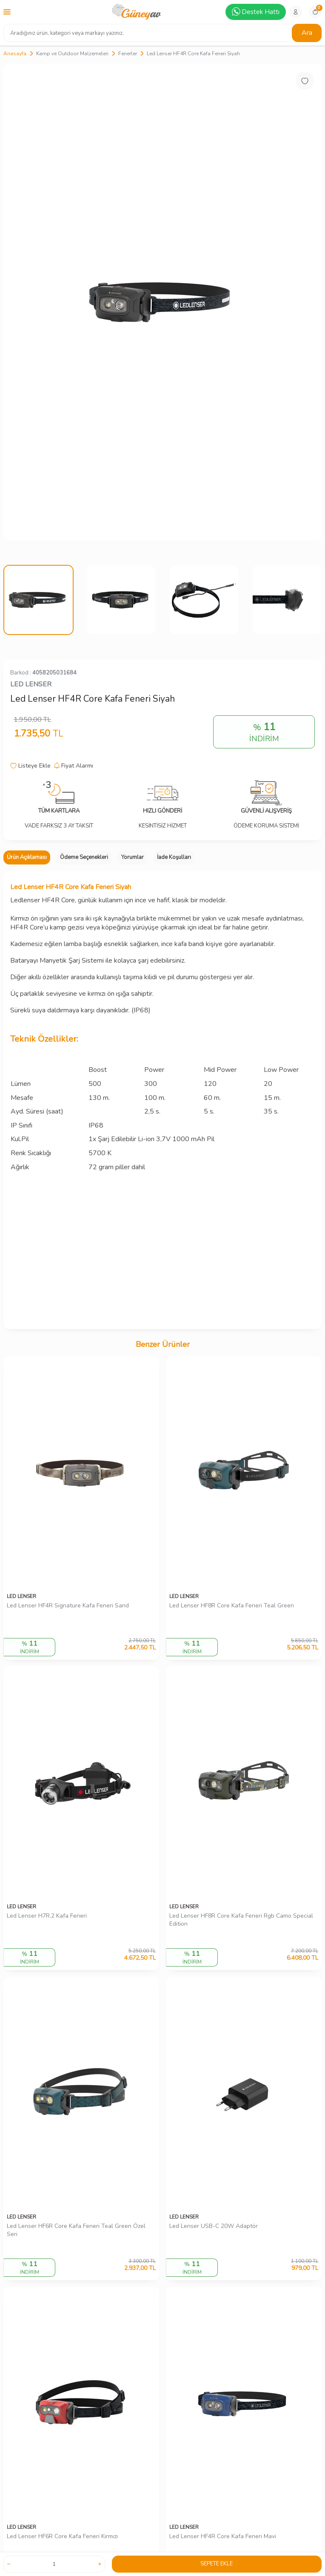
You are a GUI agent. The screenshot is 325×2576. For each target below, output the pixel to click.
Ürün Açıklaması (27, 857)
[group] (162, 302)
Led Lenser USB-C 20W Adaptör (213, 2226)
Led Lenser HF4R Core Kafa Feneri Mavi (222, 2536)
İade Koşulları (174, 857)
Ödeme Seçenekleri (84, 857)
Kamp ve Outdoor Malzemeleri (72, 53)
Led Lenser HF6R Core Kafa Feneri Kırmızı (62, 2536)
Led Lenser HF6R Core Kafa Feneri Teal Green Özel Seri (76, 2230)
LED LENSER (30, 684)
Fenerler (127, 53)
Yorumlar (132, 857)
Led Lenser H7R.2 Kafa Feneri (47, 1916)
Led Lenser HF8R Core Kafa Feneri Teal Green (231, 1606)
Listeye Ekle (30, 766)
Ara (307, 32)
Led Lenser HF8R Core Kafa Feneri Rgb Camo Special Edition (241, 1920)
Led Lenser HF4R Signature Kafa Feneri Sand (68, 1606)
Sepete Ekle (216, 2563)
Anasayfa (14, 53)
